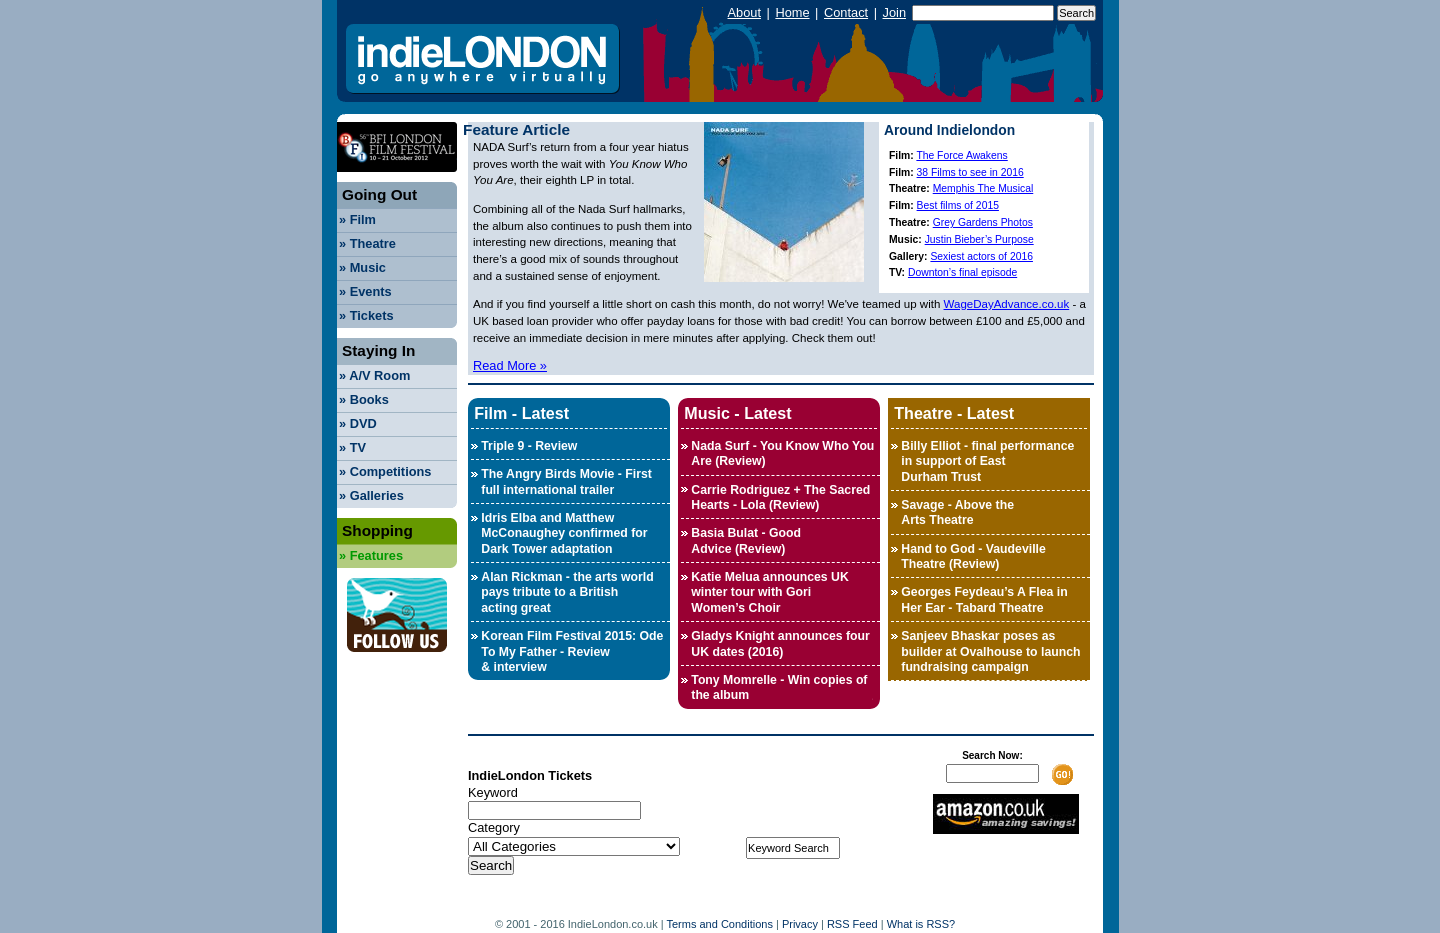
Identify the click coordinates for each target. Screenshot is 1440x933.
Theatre (367, 243)
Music (362, 267)
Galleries (371, 495)
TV (352, 447)
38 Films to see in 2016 (970, 172)
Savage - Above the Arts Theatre (957, 512)
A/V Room (374, 375)
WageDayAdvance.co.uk (1007, 304)
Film (357, 219)
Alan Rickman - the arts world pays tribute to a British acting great (567, 592)
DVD (358, 423)
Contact (846, 12)
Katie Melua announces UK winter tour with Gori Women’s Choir (769, 592)
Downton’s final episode (962, 272)
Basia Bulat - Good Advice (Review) (746, 540)
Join (894, 12)
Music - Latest (737, 413)
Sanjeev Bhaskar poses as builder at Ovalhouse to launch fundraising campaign (990, 651)
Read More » (510, 365)
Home (792, 12)
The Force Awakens (961, 155)
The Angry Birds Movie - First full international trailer (566, 481)
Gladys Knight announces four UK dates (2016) (780, 643)
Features (371, 555)
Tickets (366, 315)
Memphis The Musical (983, 188)
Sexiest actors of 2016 (981, 256)
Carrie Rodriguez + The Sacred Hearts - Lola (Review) (780, 497)
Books (364, 399)
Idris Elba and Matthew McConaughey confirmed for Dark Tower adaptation (564, 533)
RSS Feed (852, 924)
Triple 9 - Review (529, 446)
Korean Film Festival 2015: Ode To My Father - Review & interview (572, 651)
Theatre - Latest (954, 413)
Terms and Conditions (720, 924)
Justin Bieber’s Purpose (979, 239)
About (744, 12)
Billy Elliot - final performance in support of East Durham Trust (987, 461)
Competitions (385, 471)
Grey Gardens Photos (983, 222)
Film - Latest (521, 413)
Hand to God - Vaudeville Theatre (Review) (973, 556)
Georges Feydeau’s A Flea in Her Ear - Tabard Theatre (984, 599)
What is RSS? (921, 924)
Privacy (800, 924)
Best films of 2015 (958, 205)
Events (365, 291)
